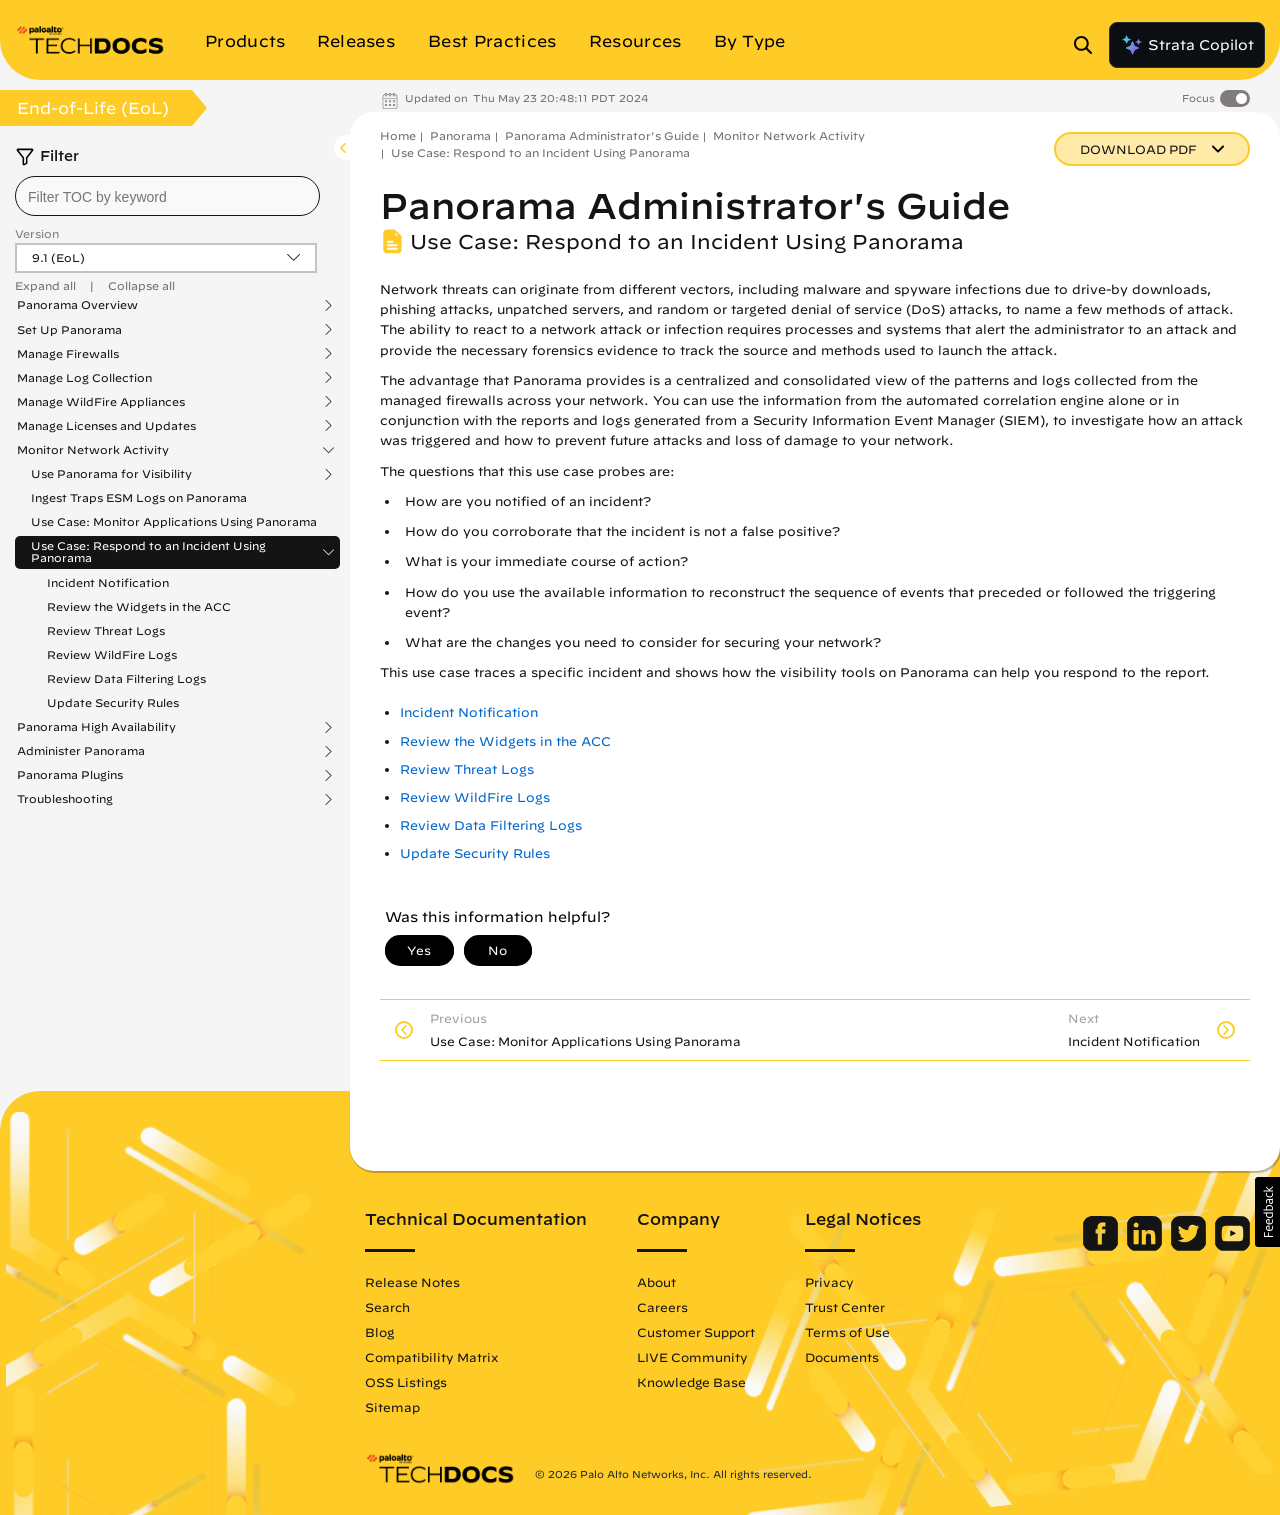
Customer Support (696, 1332)
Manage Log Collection (84, 378)
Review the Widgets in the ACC (139, 606)
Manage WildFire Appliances (101, 402)
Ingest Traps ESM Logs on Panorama (139, 497)
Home (398, 135)
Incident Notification (108, 582)
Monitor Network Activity (93, 450)
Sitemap (392, 1407)
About (656, 1282)
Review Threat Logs (106, 630)
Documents (842, 1357)
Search (387, 1307)
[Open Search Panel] (1089, 45)
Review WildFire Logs (112, 654)
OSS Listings (406, 1382)
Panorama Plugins (70, 775)
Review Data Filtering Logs (126, 678)
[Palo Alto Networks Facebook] (1102, 1246)
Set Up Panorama (69, 330)
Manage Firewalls (68, 354)
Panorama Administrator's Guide (602, 135)
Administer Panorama (81, 751)
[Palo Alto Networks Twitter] (1190, 1246)
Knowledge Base (691, 1382)
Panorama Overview (77, 305)
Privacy (829, 1282)
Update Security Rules (113, 702)
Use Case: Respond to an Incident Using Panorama (148, 552)
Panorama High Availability (96, 727)
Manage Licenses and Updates (106, 426)
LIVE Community (692, 1357)
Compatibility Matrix (431, 1357)
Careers (662, 1307)
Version (37, 233)
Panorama (460, 135)
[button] (1267, 1212)
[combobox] (167, 196)
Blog (379, 1332)
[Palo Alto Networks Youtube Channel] (1232, 1246)
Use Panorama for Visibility (111, 474)
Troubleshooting (65, 799)
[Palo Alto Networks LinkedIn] (1146, 1246)
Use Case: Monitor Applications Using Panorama (174, 521)
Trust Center (845, 1307)
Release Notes (412, 1282)
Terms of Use (847, 1332)
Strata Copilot (1187, 45)
